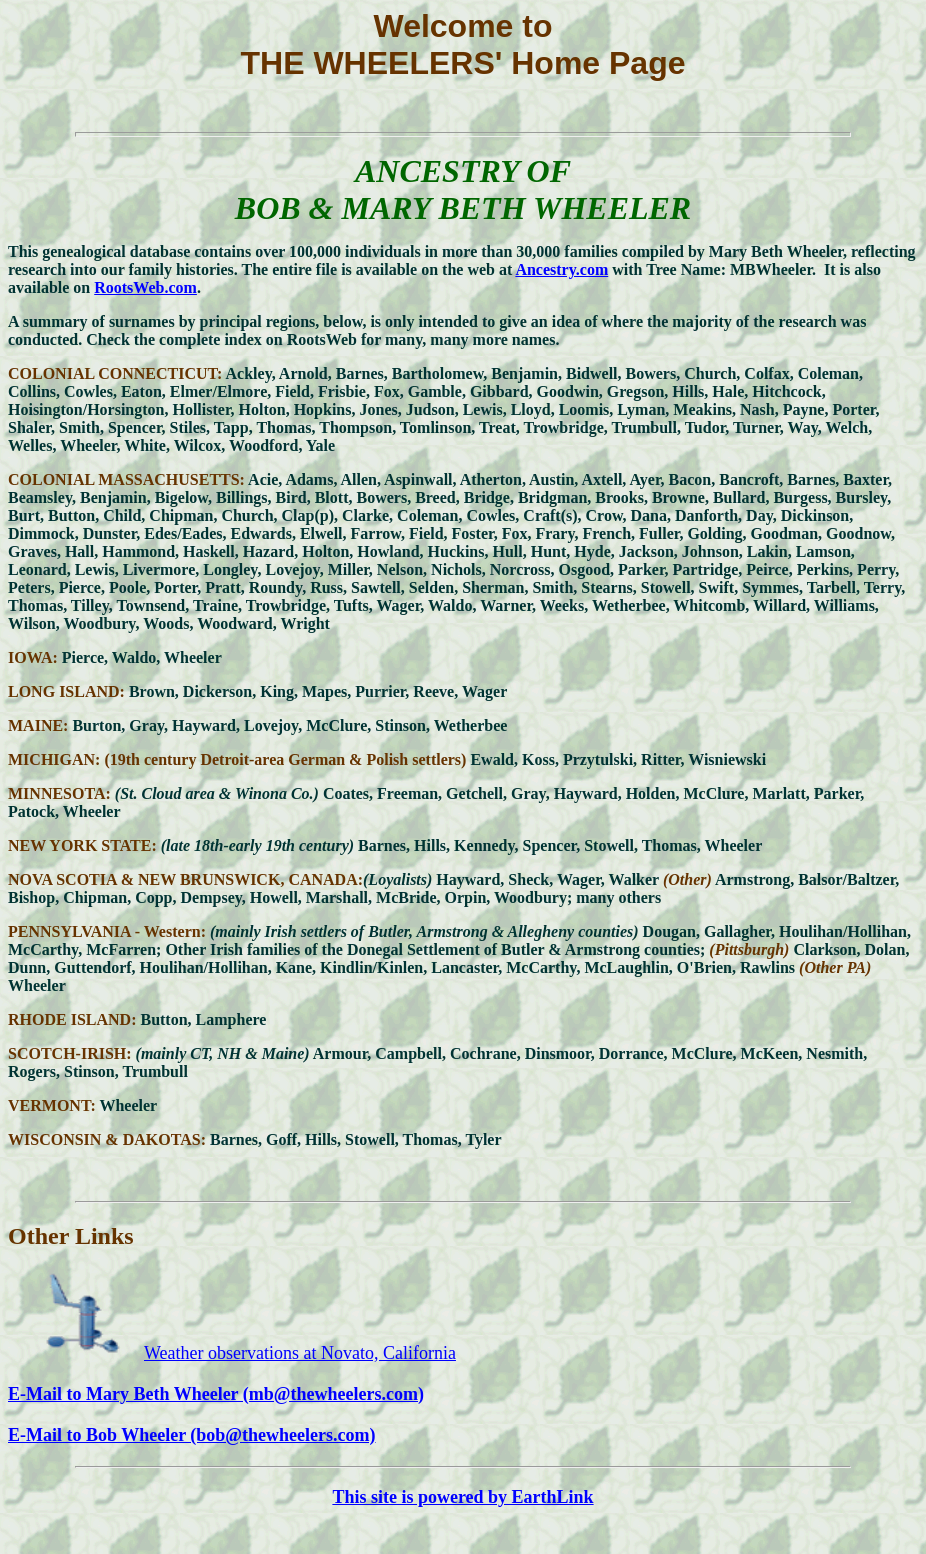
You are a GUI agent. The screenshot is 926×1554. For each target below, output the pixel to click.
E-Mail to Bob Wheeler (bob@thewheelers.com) (192, 1435)
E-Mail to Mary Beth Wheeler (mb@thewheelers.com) (216, 1394)
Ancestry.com (561, 269)
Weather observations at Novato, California (300, 1353)
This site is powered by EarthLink (462, 1497)
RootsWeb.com (145, 287)
